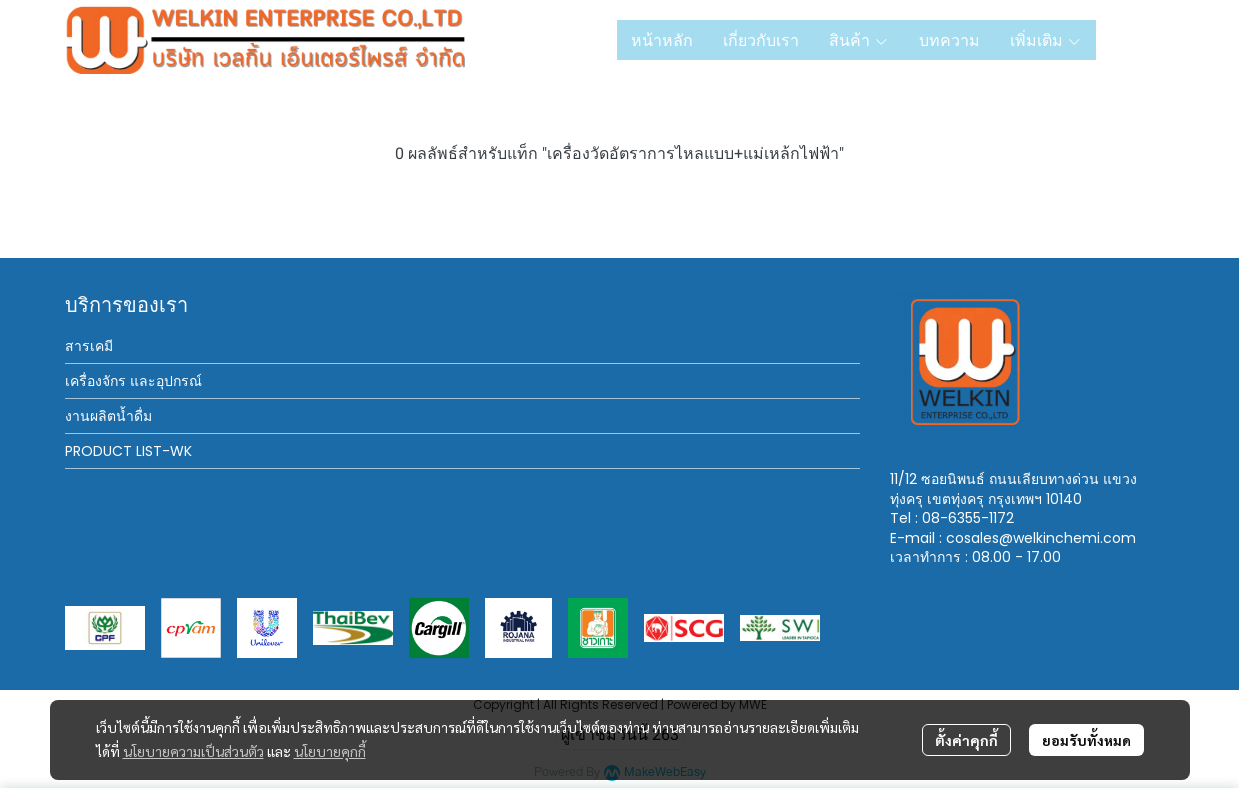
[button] (1143, 40)
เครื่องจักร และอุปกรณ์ (133, 381)
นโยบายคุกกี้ (330, 751)
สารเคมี (89, 346)
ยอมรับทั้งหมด (1086, 740)
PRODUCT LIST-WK (128, 451)
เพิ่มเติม (1046, 40)
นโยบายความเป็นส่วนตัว (193, 751)
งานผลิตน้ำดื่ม (108, 416)
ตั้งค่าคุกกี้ (966, 740)
